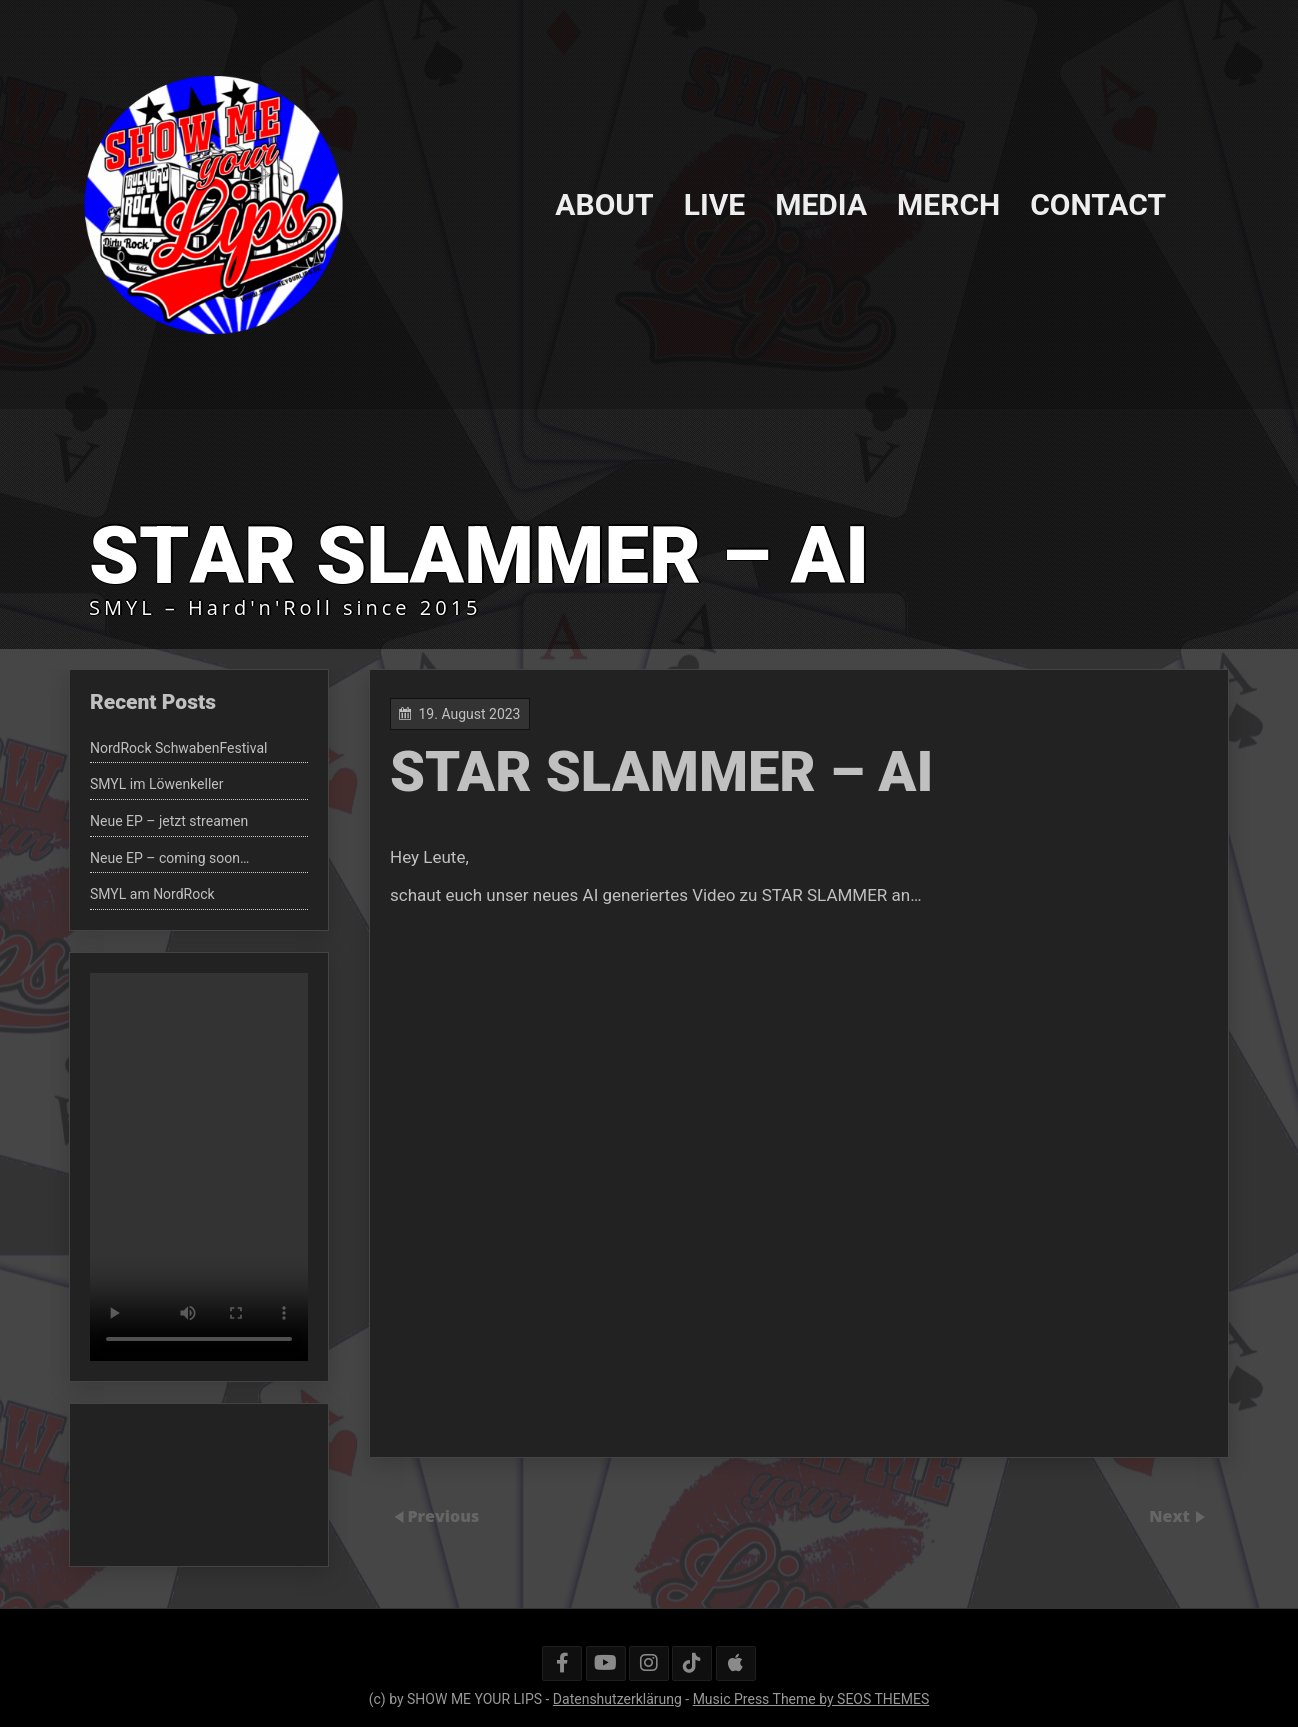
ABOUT (604, 203)
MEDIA (821, 203)
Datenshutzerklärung (617, 1699)
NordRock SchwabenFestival (178, 748)
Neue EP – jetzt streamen (169, 821)
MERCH (948, 203)
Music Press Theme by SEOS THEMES (811, 1699)
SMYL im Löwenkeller (156, 784)
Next (1171, 1516)
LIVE (714, 203)
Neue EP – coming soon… (169, 858)
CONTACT (1098, 203)
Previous (443, 1516)
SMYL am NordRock (152, 894)
